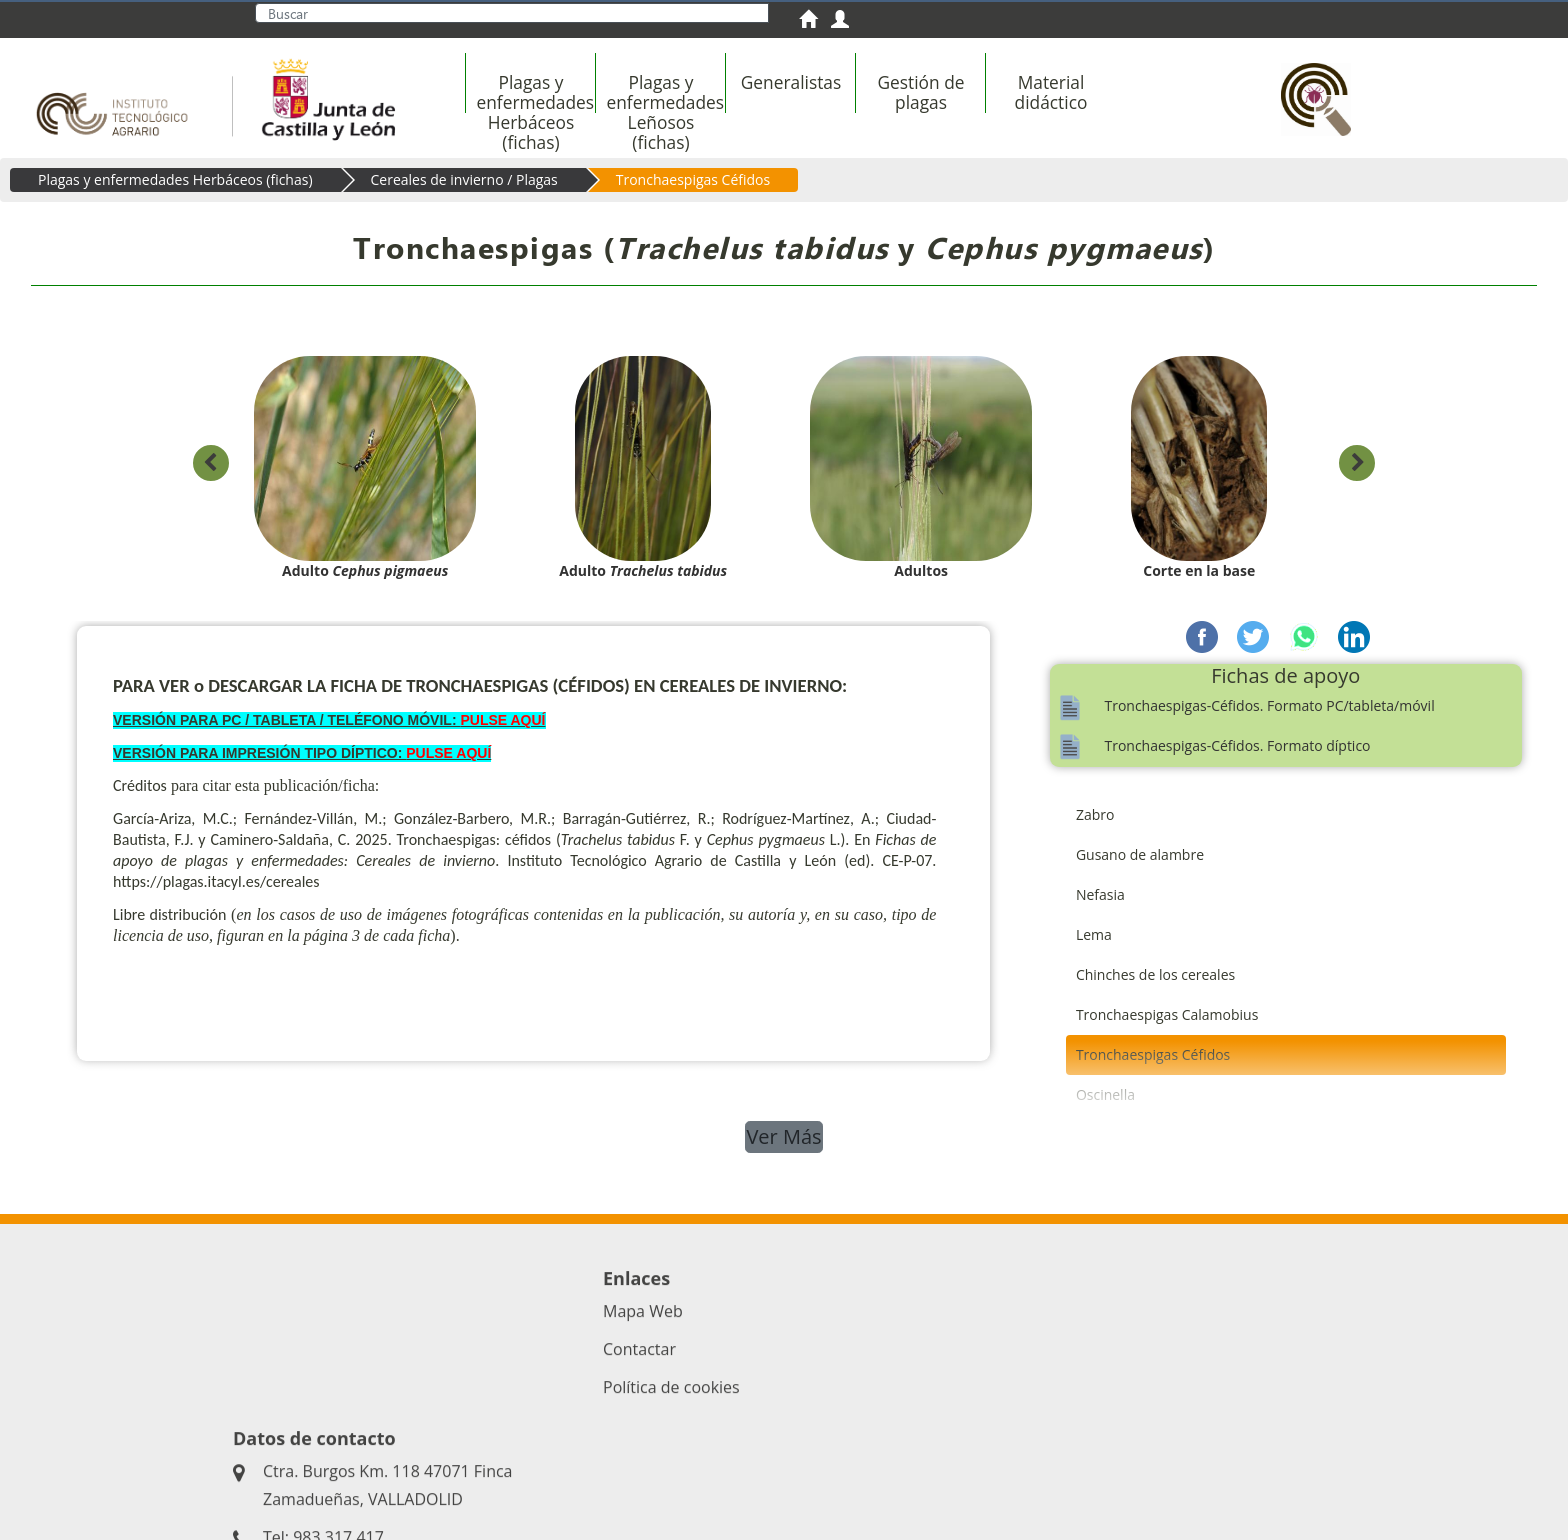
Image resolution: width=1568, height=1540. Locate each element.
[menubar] (859, 103)
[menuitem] (815, 21)
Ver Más (783, 1136)
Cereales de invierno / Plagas (464, 179)
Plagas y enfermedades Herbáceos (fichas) (175, 179)
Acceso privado (631, 1470)
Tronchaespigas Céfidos (693, 179)
